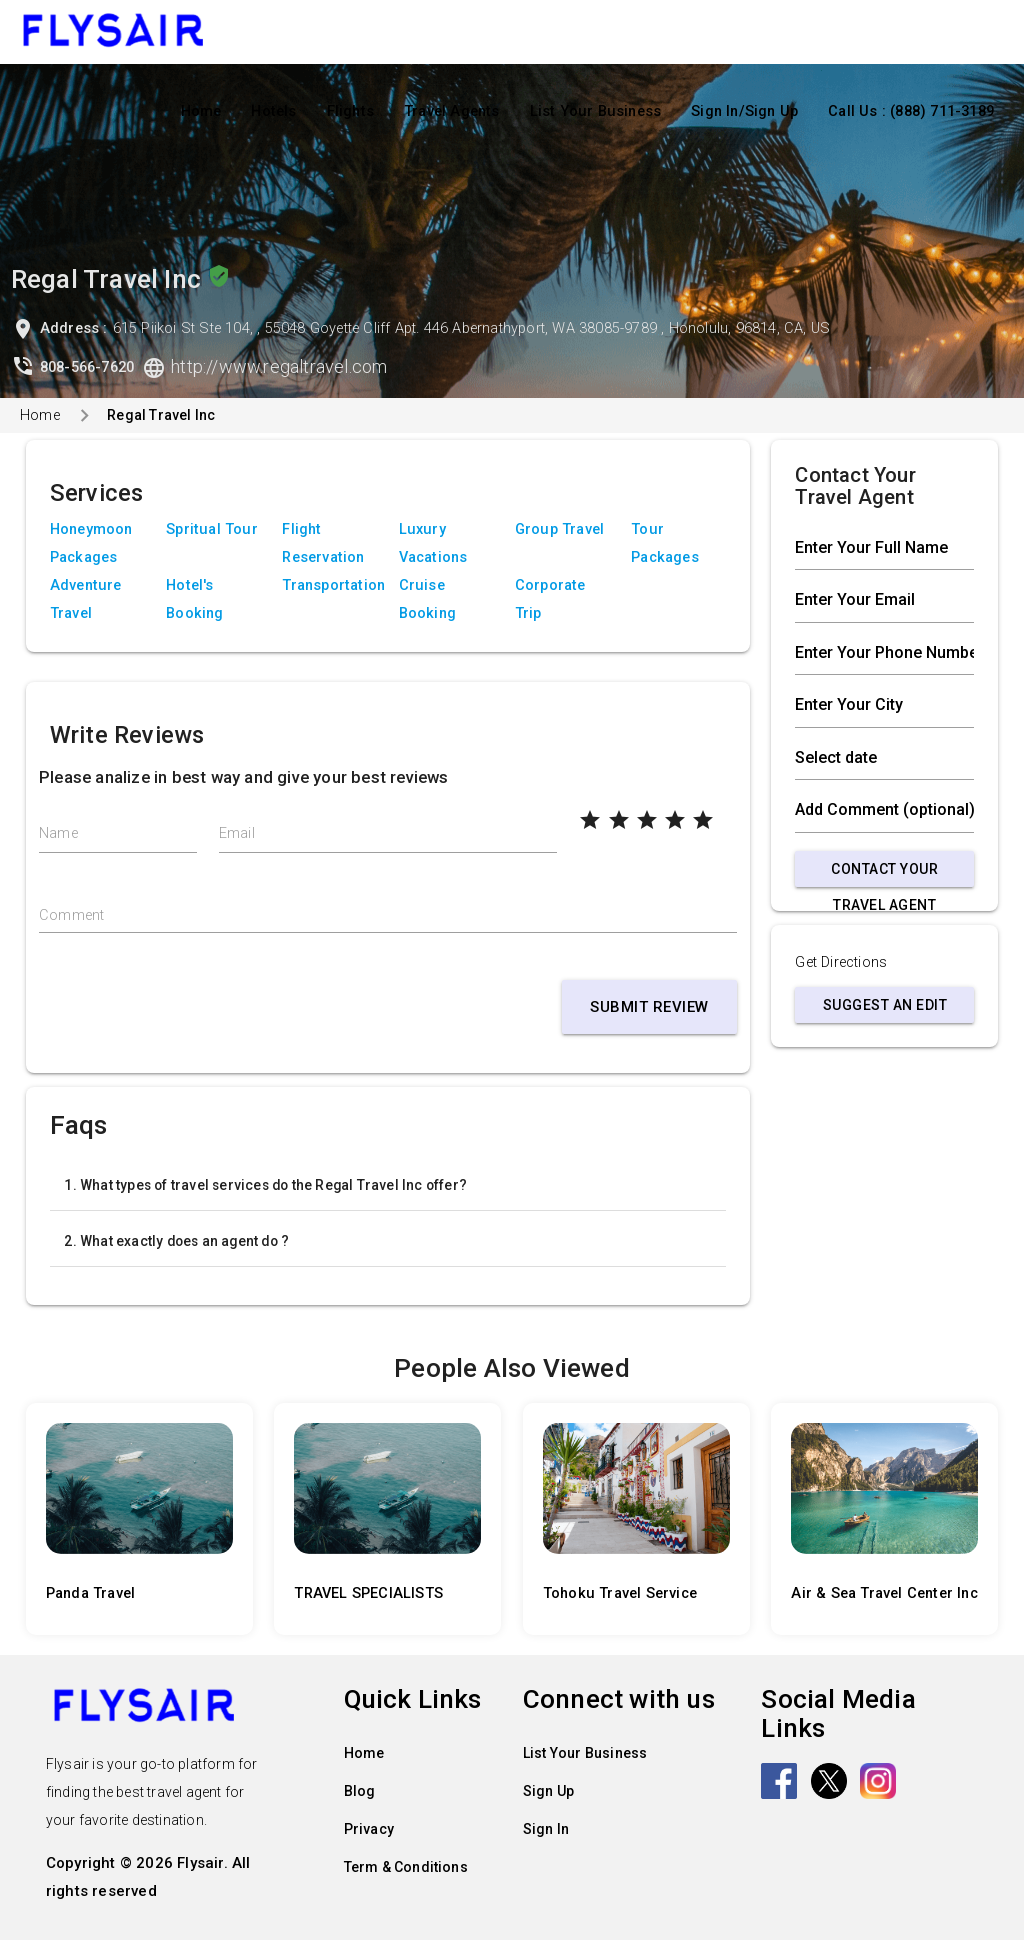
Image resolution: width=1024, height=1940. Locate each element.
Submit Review (649, 1007)
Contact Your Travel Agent (884, 874)
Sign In (546, 1829)
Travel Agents (452, 111)
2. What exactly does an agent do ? (176, 1241)
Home (201, 111)
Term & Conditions (406, 1867)
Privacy (369, 1829)
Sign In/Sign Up (744, 111)
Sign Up (548, 1791)
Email (237, 833)
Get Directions (841, 962)
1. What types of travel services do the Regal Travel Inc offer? (265, 1185)
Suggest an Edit (885, 1005)
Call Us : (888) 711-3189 (911, 111)
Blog (360, 1791)
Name (58, 833)
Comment (71, 915)
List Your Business (596, 111)
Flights (350, 111)
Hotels (273, 111)
